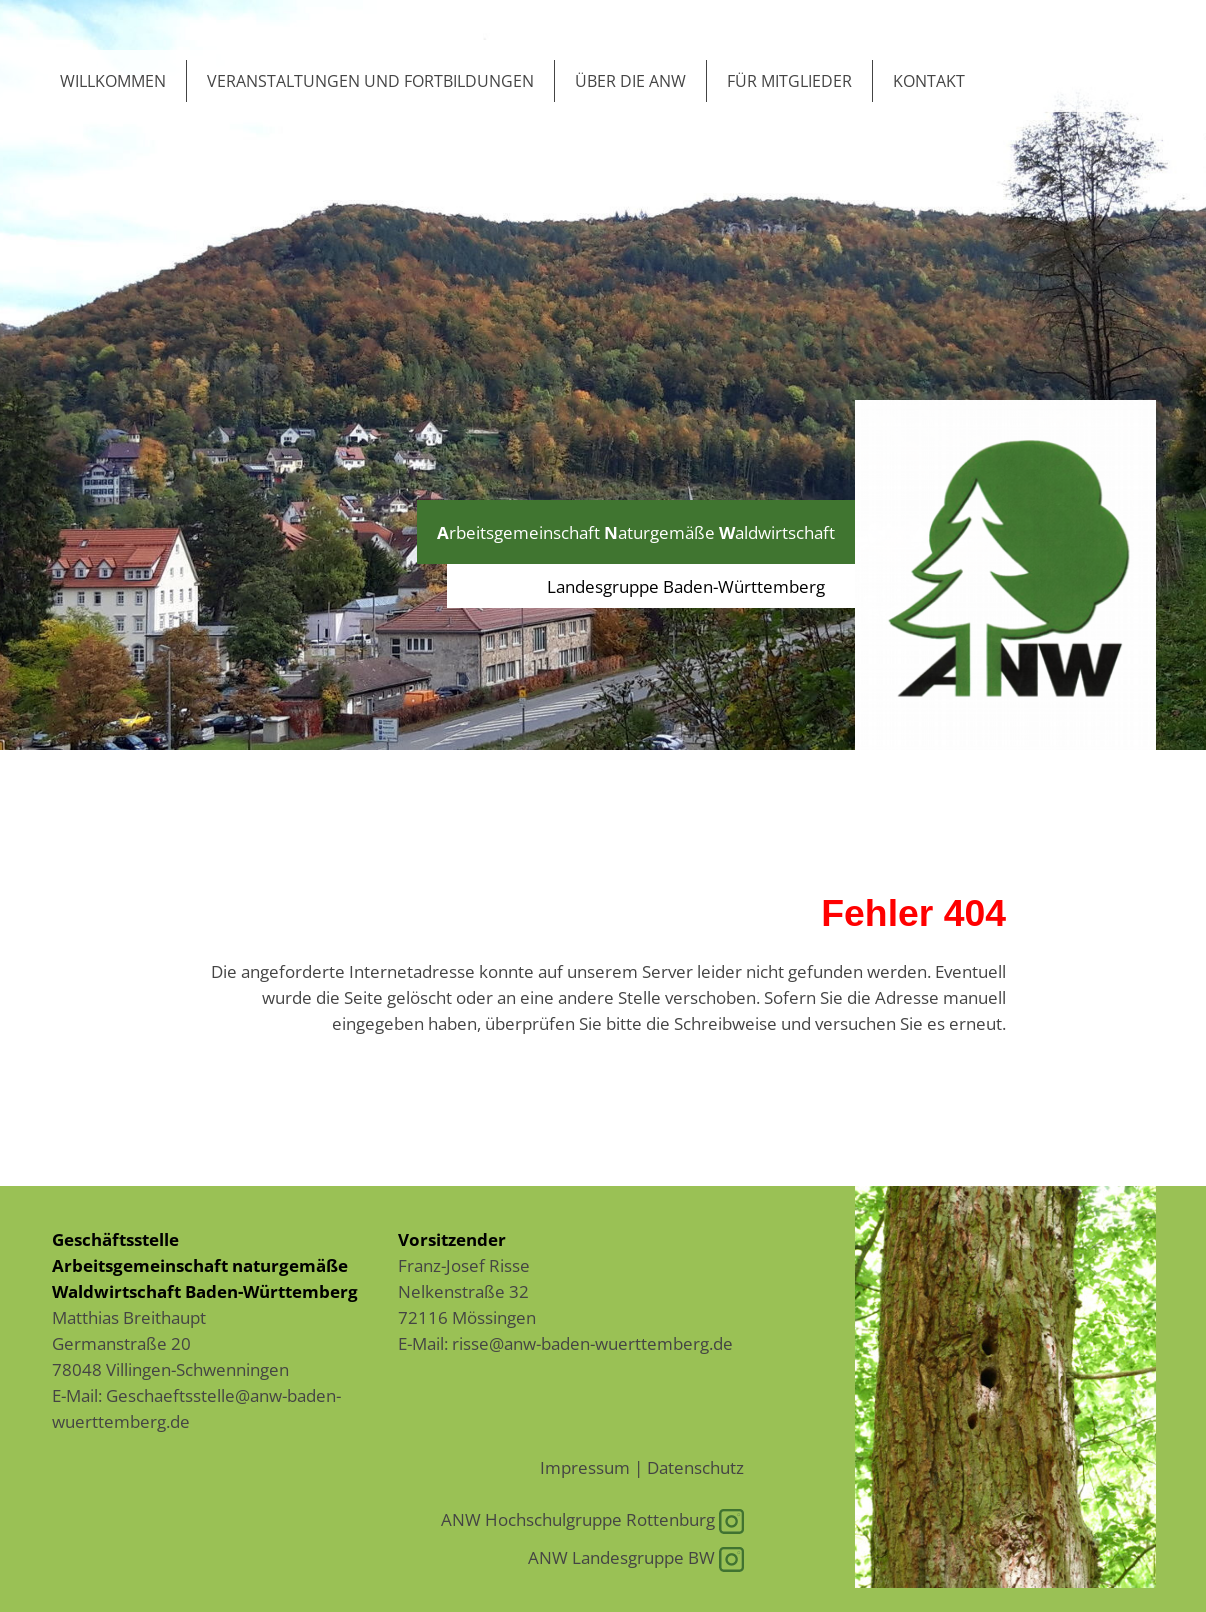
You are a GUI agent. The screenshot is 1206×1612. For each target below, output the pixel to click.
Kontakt (929, 81)
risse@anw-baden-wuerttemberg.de (592, 1343)
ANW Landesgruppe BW (636, 1557)
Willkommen (113, 81)
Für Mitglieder (789, 81)
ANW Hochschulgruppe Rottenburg (592, 1519)
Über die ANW (630, 81)
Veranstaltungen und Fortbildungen (370, 81)
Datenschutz (695, 1467)
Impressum (585, 1467)
